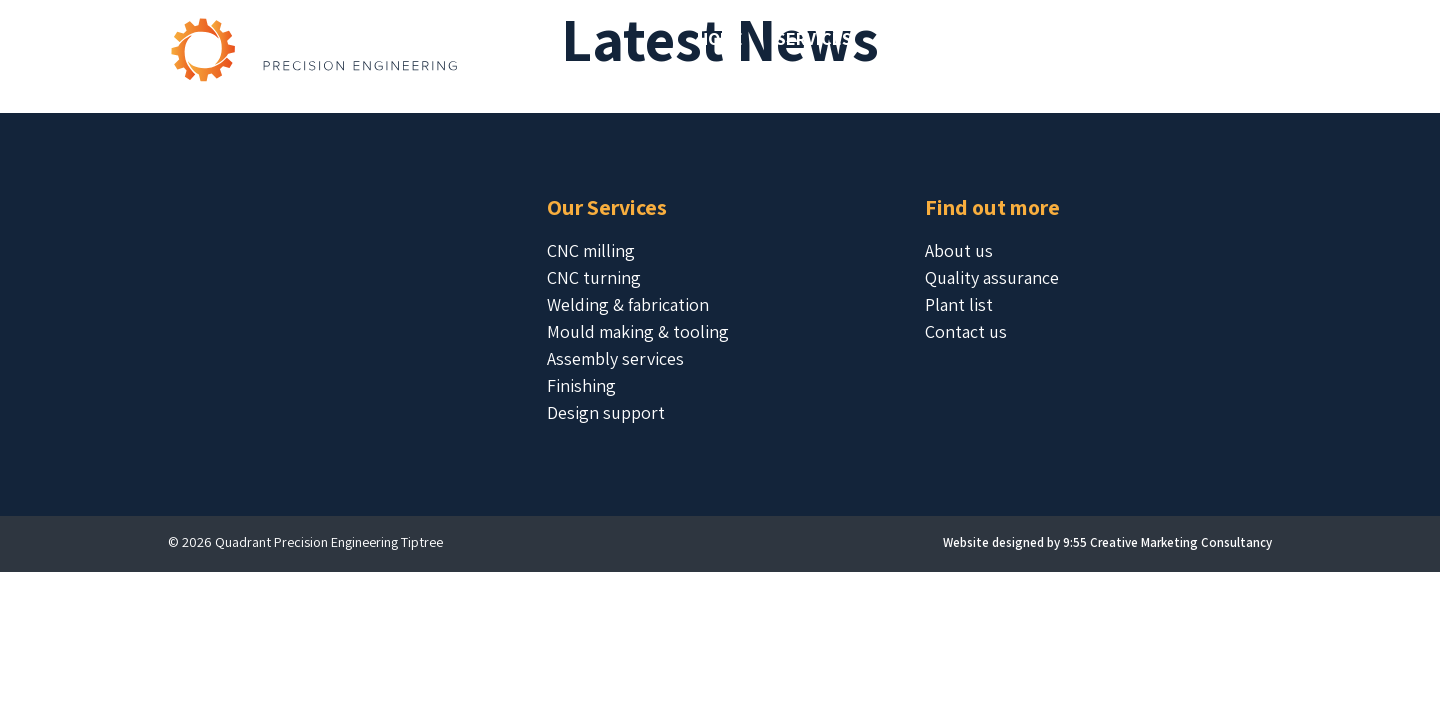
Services (814, 38)
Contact (1219, 38)
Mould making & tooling (638, 331)
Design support (606, 412)
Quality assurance (992, 277)
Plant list (959, 304)
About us (959, 250)
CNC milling (591, 250)
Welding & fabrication (628, 304)
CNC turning (594, 277)
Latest (1119, 38)
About (1028, 38)
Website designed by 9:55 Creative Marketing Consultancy (1107, 542)
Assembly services (615, 358)
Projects (926, 38)
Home (720, 38)
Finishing (581, 385)
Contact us (966, 331)
